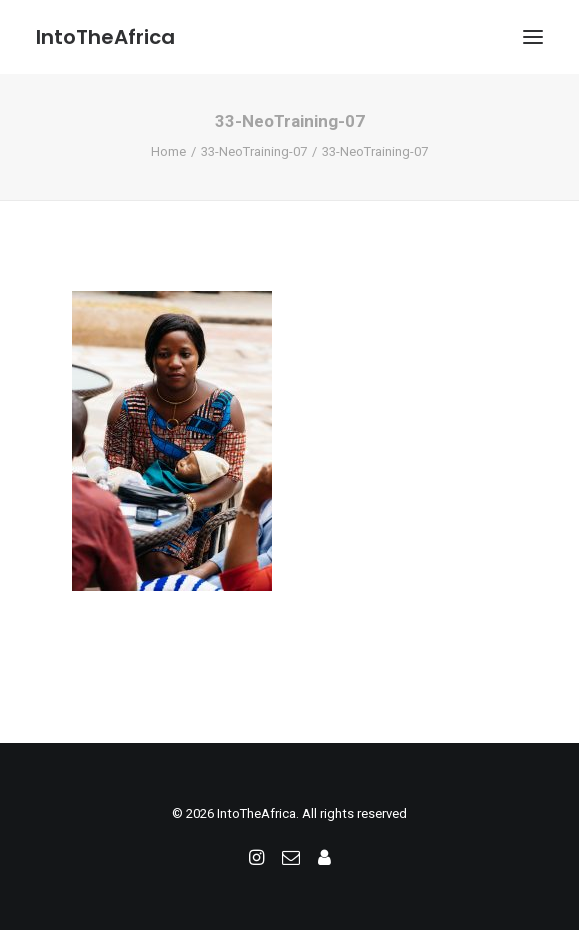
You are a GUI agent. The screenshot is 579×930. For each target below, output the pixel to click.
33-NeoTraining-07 (254, 151)
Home (168, 151)
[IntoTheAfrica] (105, 37)
